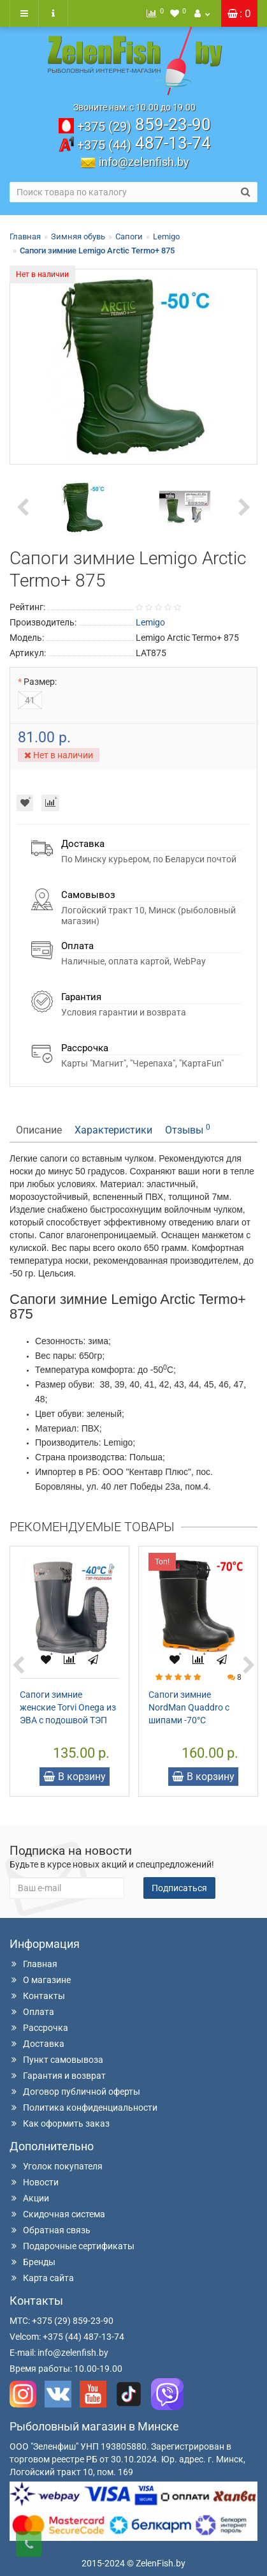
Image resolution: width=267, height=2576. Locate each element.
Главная (25, 236)
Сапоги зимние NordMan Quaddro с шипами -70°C (188, 1707)
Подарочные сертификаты (72, 2246)
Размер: (40, 682)
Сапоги (129, 236)
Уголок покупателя (56, 2166)
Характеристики (113, 1130)
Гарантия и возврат (58, 2076)
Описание (39, 1130)
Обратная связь (50, 2230)
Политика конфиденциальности (83, 2107)
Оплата (32, 2012)
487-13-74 (144, 143)
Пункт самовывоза (56, 2060)
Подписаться (179, 1888)
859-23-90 (144, 124)
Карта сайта (42, 2278)
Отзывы (187, 1129)
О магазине (40, 1980)
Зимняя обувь (78, 236)
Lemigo (166, 236)
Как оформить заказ (60, 2123)
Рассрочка (39, 2028)
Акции (29, 2198)
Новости (34, 2182)
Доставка (37, 2044)
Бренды (32, 2262)
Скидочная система (57, 2214)
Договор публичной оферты (75, 2091)
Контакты (37, 1996)
